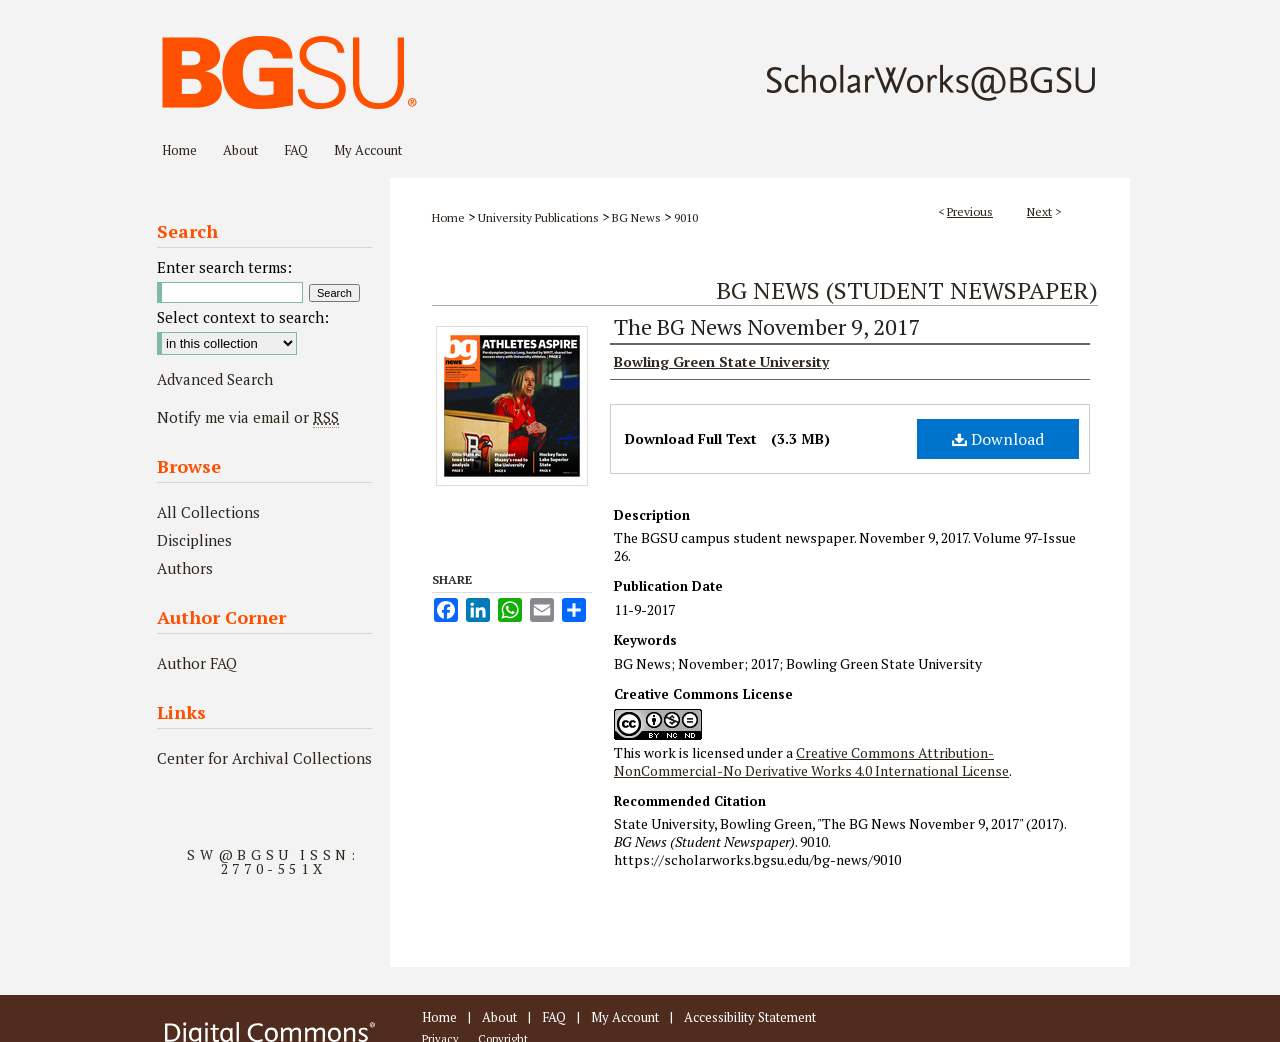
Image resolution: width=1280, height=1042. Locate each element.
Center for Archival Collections (264, 758)
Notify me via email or (248, 417)
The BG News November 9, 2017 (767, 326)
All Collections (208, 512)
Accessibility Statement (750, 1017)
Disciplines (194, 540)
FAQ (554, 1017)
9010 (686, 217)
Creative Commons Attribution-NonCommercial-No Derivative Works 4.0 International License (811, 761)
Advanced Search (215, 379)
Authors (185, 568)
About (499, 1017)
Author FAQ (197, 663)
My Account (625, 1017)
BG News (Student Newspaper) (907, 290)
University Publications (538, 217)
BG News (636, 217)
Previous (970, 211)
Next (1039, 211)
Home (448, 217)
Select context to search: (243, 317)
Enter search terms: (224, 267)
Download (998, 439)
